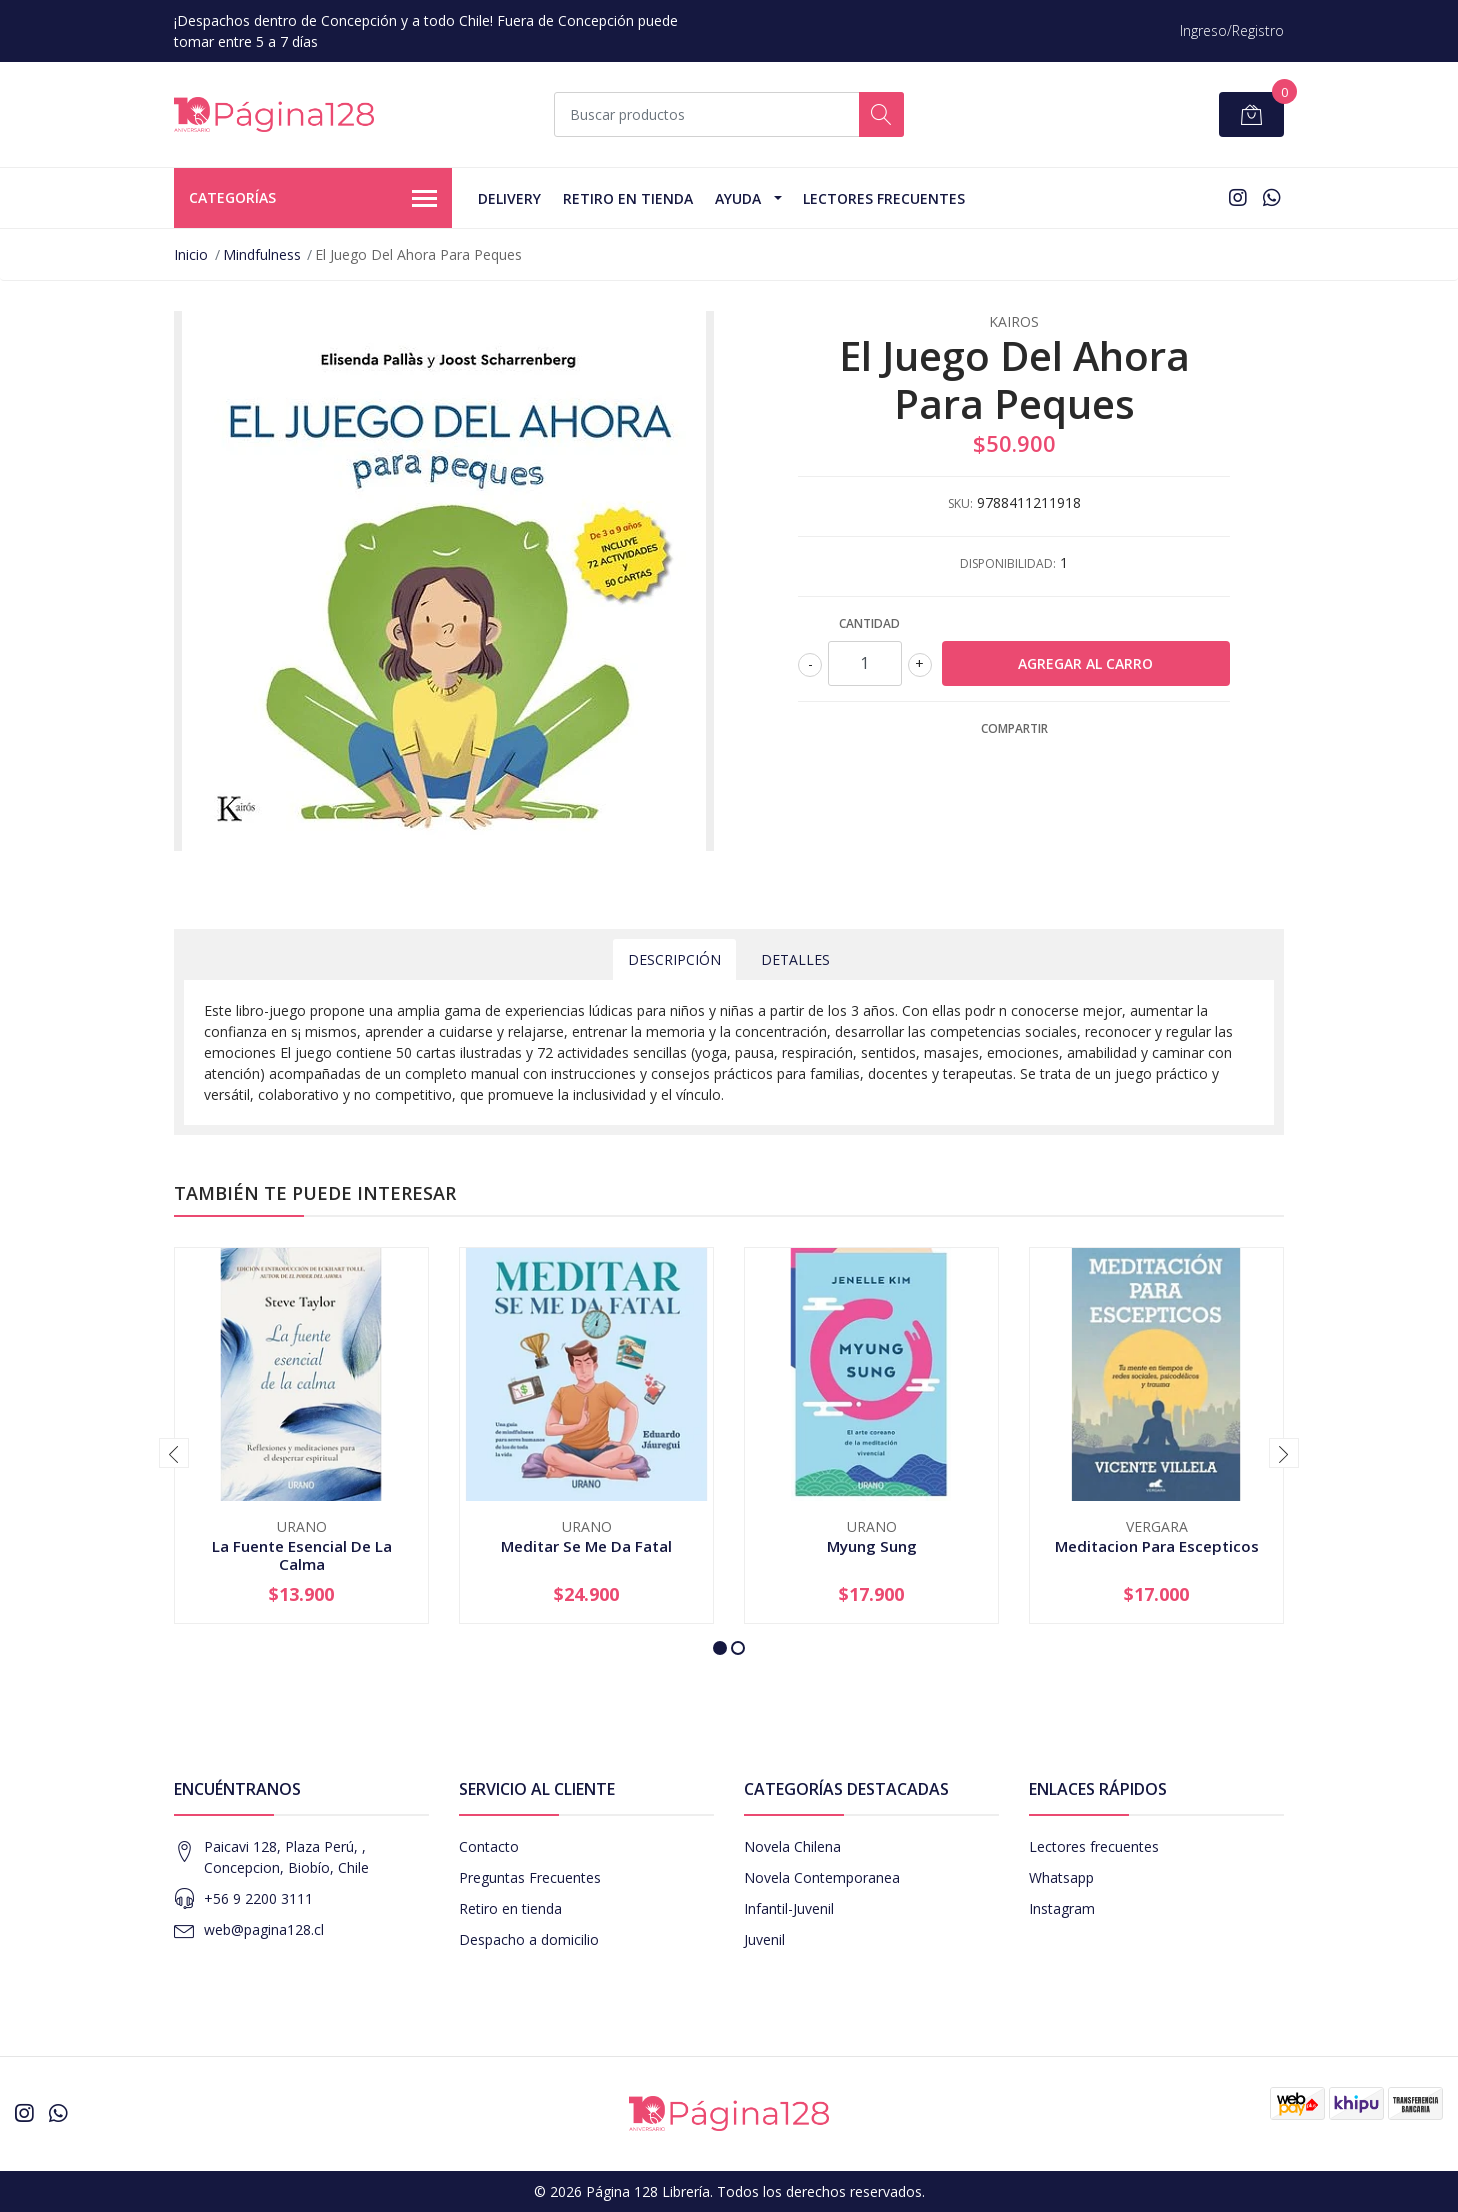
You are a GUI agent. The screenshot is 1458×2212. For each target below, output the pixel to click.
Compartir (1014, 728)
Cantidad (869, 623)
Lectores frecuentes (1094, 1846)
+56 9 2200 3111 (258, 1898)
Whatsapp (1061, 1877)
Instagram (1062, 1908)
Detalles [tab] (795, 959)
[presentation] (174, 1453)
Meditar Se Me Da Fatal (586, 1546)
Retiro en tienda (628, 198)
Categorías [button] (313, 199)
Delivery (509, 198)
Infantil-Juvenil (789, 1908)
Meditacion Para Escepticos (1157, 1546)
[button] (720, 1648)
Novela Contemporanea (822, 1877)
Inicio (191, 254)
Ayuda (738, 198)
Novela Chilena (792, 1846)
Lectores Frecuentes (884, 198)
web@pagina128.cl (264, 1929)
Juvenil (764, 1939)
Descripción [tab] (674, 959)
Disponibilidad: (1008, 563)
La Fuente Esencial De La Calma (302, 1555)
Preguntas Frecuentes (530, 1877)
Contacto (489, 1846)
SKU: (960, 503)
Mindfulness (262, 254)
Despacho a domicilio (529, 1939)
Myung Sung (872, 1546)
